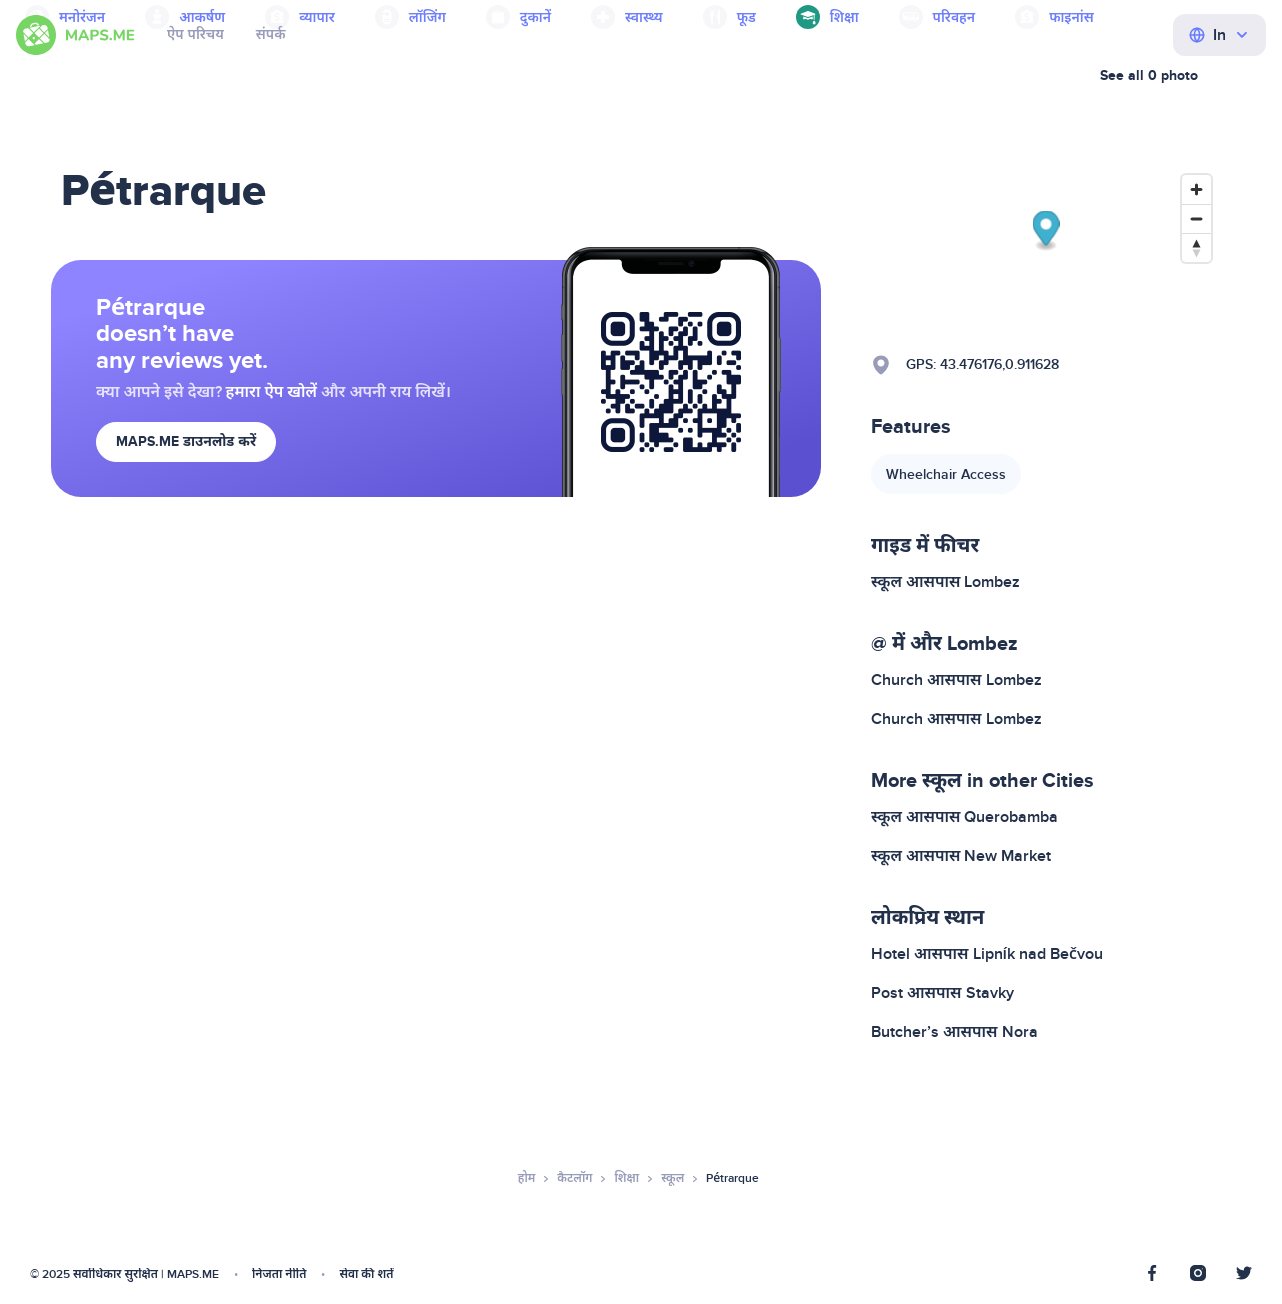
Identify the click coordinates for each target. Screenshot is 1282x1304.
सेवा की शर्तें (366, 1274)
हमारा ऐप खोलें (271, 392)
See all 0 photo (1149, 75)
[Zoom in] (1196, 189)
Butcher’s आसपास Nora (954, 1032)
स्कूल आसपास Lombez (945, 582)
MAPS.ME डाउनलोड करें (186, 441)
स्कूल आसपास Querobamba (964, 817)
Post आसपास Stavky (942, 993)
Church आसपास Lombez (956, 680)
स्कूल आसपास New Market (961, 856)
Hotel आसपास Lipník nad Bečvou (987, 954)
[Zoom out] (1196, 218)
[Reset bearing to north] (1196, 247)
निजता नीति (279, 1274)
